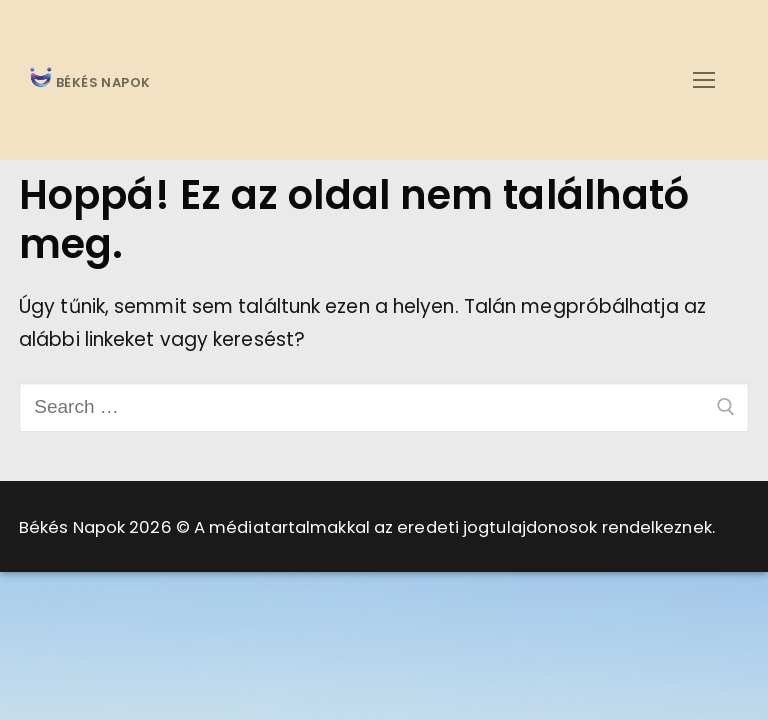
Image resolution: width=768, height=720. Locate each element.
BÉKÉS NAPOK (102, 83)
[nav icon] (703, 79)
